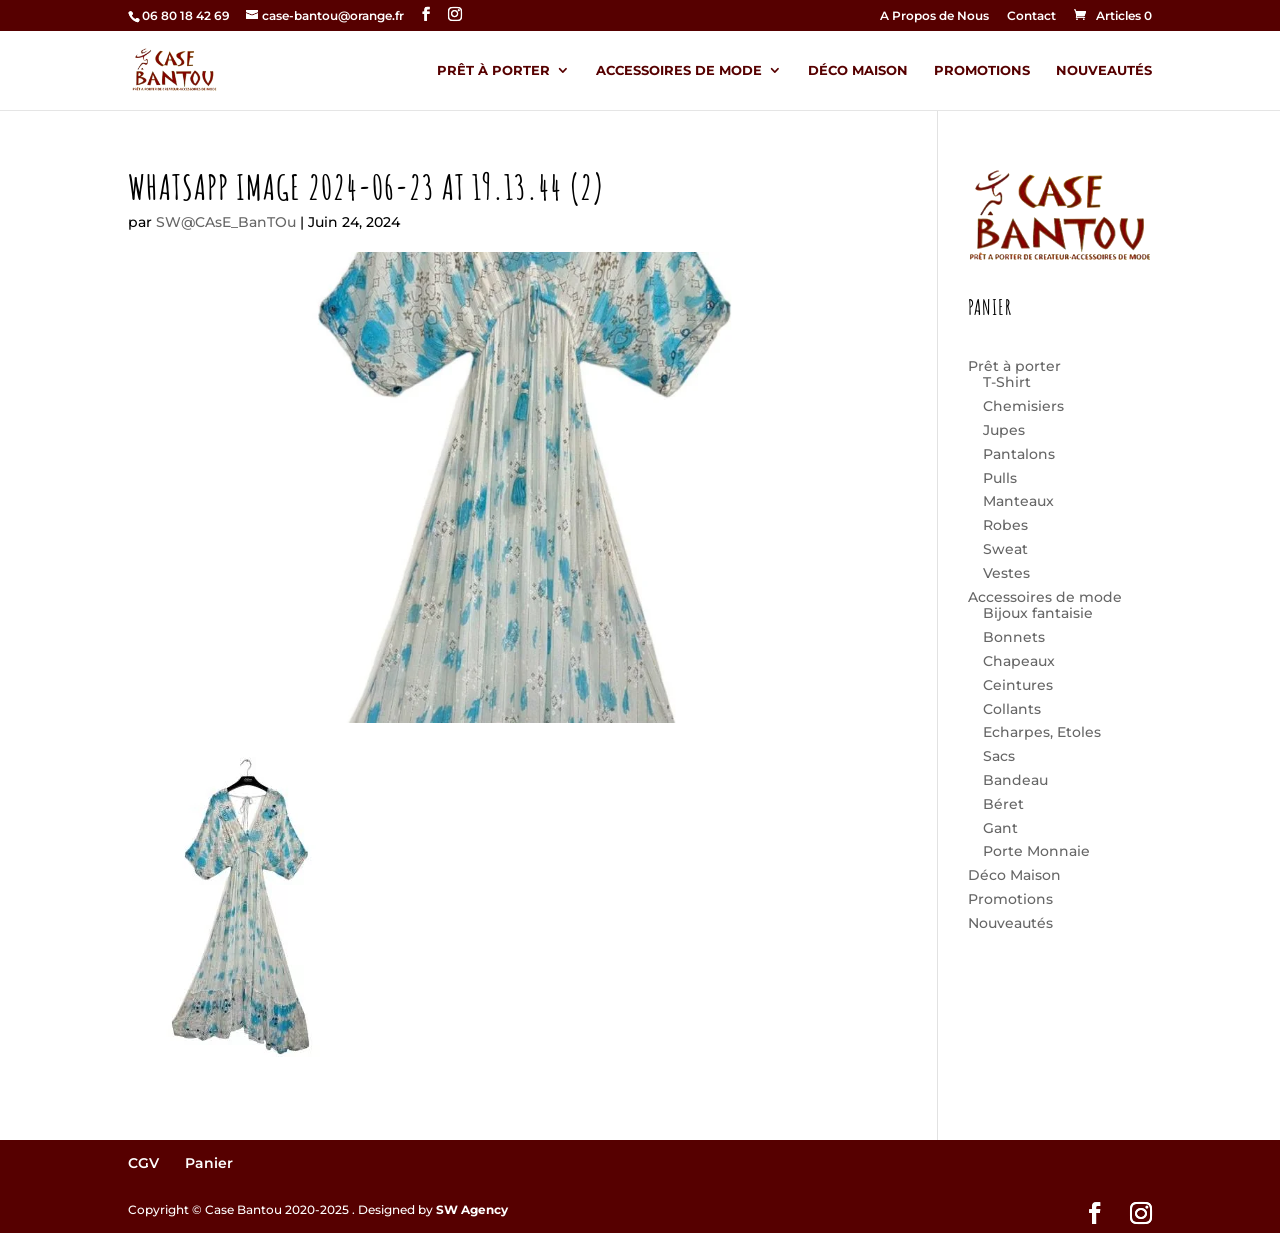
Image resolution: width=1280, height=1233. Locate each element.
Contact (1031, 16)
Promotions (982, 70)
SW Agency (472, 1209)
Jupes (1004, 430)
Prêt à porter (493, 70)
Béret (1003, 804)
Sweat (1005, 549)
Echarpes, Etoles (1042, 732)
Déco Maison (858, 70)
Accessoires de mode (679, 70)
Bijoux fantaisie (1038, 613)
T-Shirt (1007, 382)
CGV (143, 1163)
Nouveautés (1104, 70)
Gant (1000, 828)
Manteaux (1018, 501)
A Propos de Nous (934, 16)
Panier (209, 1163)
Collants (1012, 709)
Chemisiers (1023, 406)
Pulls (1000, 478)
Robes (1005, 525)
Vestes (1006, 573)
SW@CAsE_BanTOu (226, 222)
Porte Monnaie (1036, 851)
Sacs (999, 756)
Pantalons (1019, 454)
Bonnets (1014, 637)
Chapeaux (1019, 661)
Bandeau (1015, 780)
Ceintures (1018, 685)
